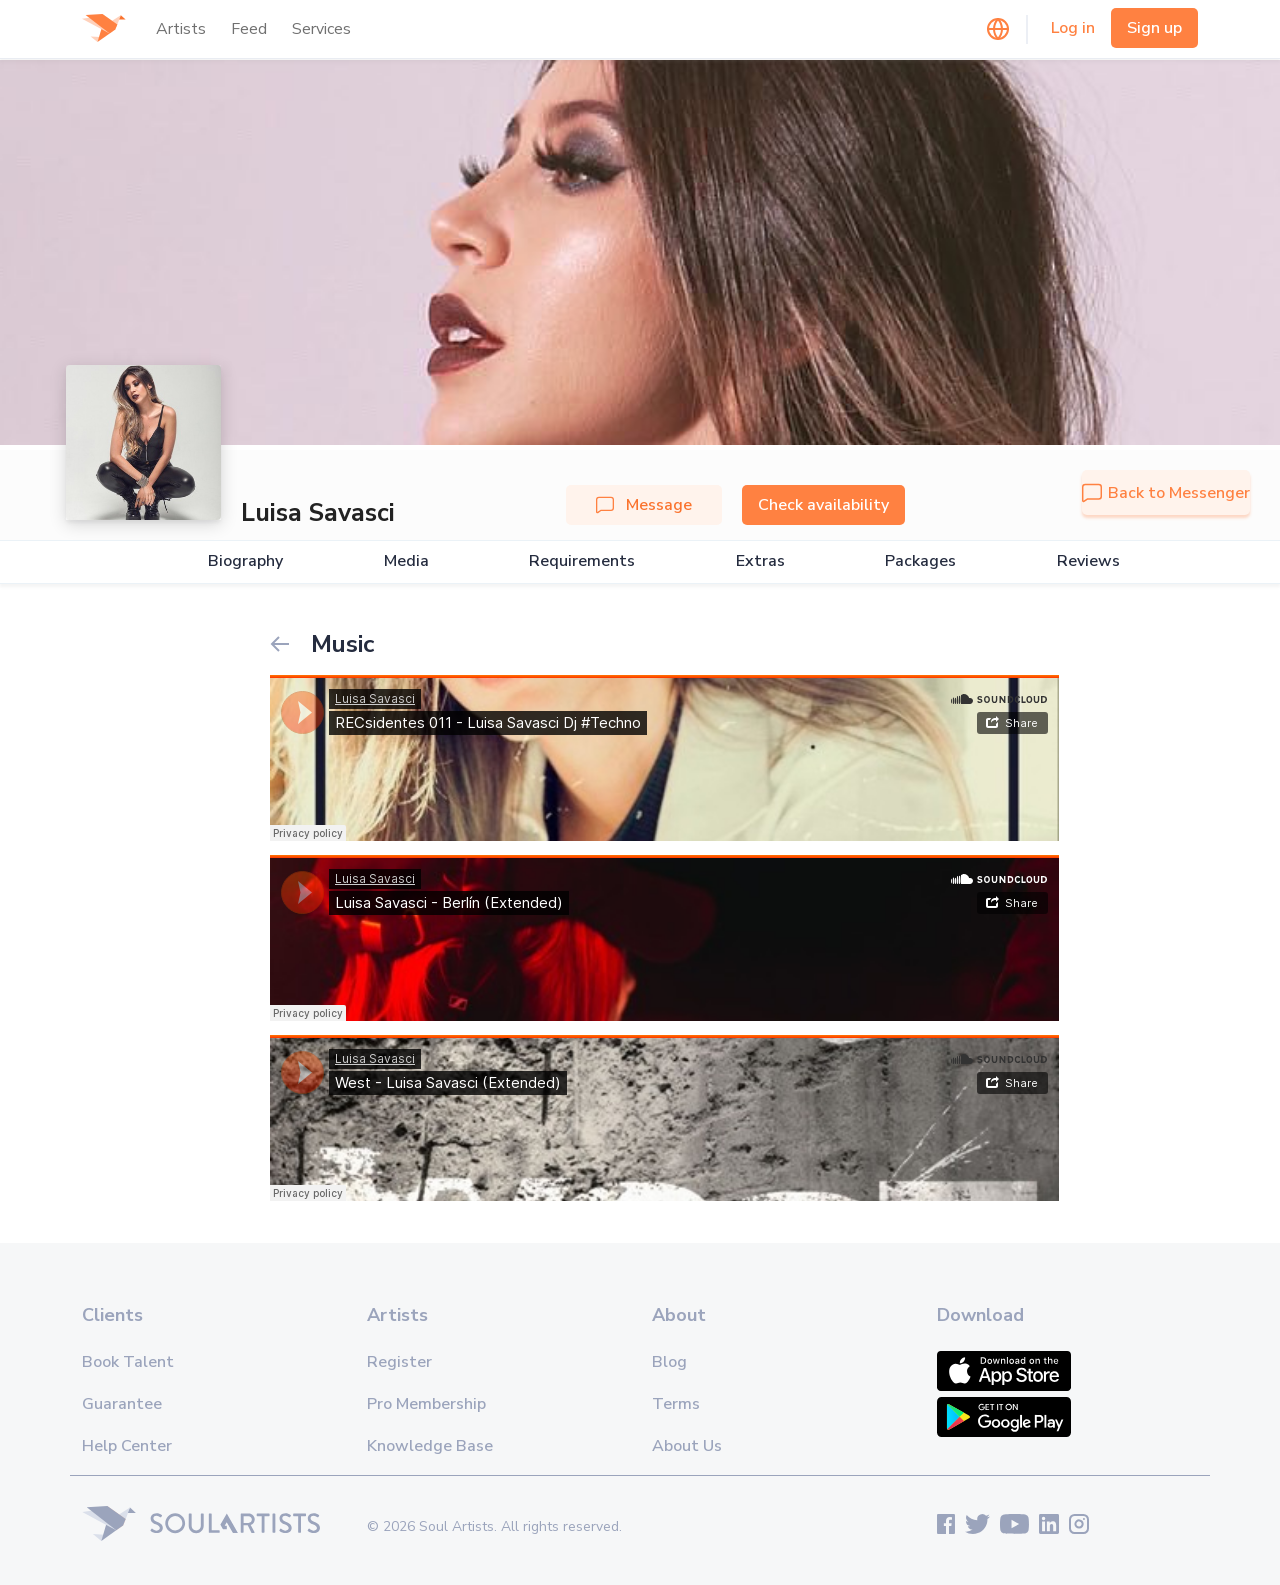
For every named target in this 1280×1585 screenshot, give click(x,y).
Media (406, 561)
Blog (669, 1362)
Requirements (582, 561)
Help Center (127, 1446)
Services (321, 29)
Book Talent (128, 1362)
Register (399, 1362)
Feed (249, 29)
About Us (687, 1446)
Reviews (1088, 561)
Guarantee (122, 1404)
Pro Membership (426, 1404)
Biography (245, 561)
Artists (181, 29)
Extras (760, 561)
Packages (920, 561)
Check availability (823, 505)
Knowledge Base (430, 1446)
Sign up (1154, 28)
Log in (1073, 28)
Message (644, 505)
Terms (676, 1404)
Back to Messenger (1166, 493)
